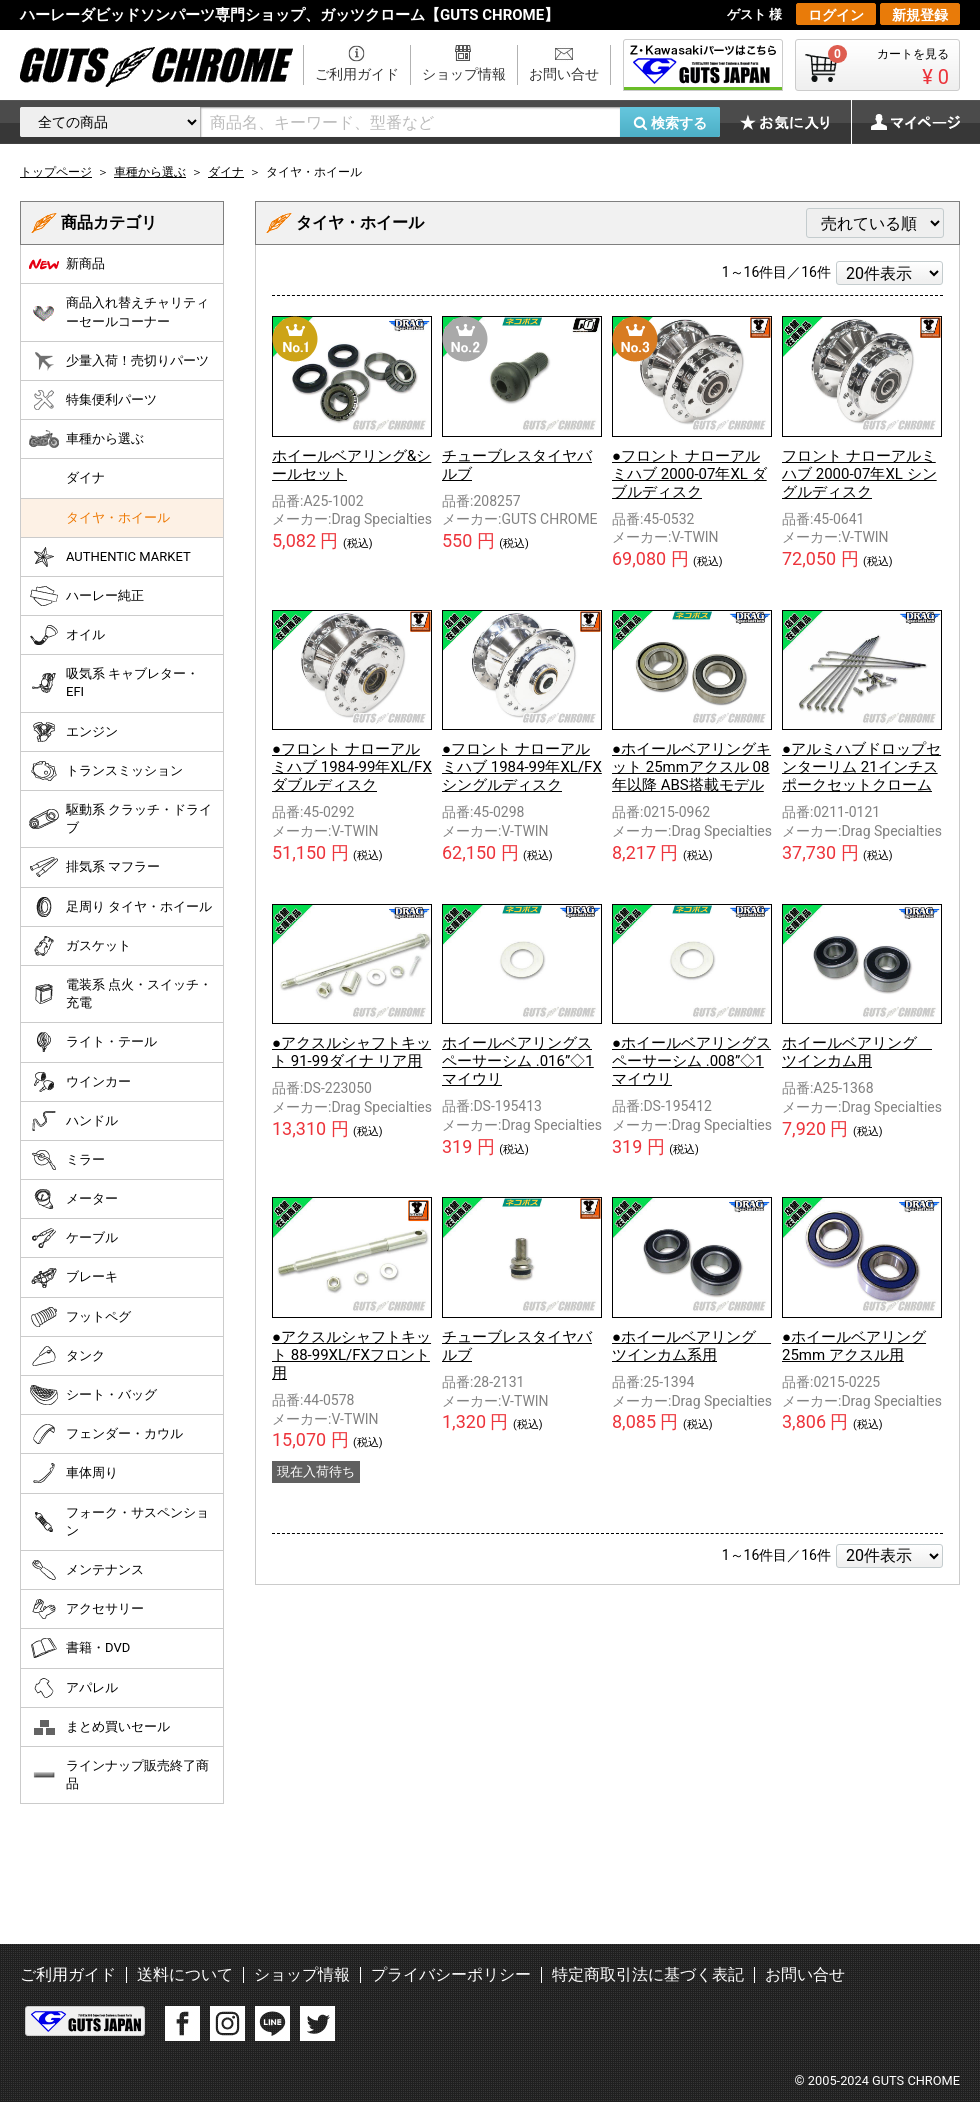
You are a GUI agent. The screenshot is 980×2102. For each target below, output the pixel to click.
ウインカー (80, 1082)
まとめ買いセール (99, 1727)
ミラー (67, 1160)
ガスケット (80, 946)
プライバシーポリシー (451, 1974)
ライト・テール (93, 1042)
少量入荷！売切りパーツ (119, 361)
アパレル (73, 1688)
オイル (67, 635)
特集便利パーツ (93, 400)
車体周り (73, 1473)
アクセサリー (86, 1609)
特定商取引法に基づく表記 (648, 1974)
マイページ (905, 122)
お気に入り (795, 122)
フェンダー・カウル (106, 1434)
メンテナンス (86, 1570)
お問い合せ (564, 74)
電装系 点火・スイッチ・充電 (120, 993)
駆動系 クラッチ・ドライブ (120, 818)
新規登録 (920, 15)
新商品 (67, 264)
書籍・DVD (79, 1648)
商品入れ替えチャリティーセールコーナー (119, 311)
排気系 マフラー (94, 867)
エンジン (73, 732)
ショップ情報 (464, 74)
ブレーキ (73, 1278)
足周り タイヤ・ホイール (120, 907)
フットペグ (80, 1317)
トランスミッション (106, 771)
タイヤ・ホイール (118, 517)
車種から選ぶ (86, 439)
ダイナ (85, 477)
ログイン (836, 15)
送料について (185, 1974)
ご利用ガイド (357, 74)
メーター (73, 1199)
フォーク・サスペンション (119, 1521)
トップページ (56, 172)
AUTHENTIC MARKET (110, 557)
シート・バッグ (93, 1395)
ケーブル (73, 1238)
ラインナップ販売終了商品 (119, 1774)
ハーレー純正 (86, 596)
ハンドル (73, 1121)
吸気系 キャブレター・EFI (114, 682)
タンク (67, 1356)
